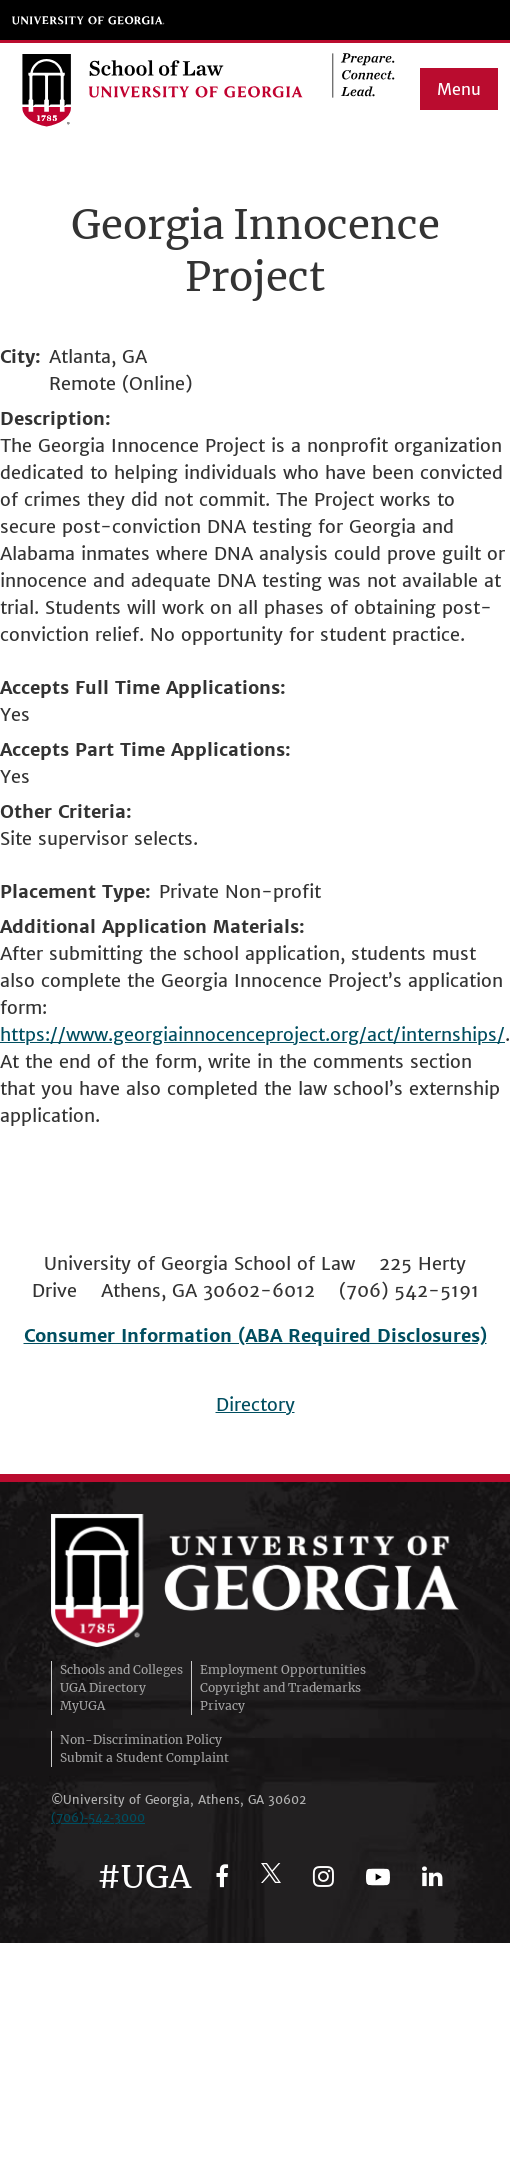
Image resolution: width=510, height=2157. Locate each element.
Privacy (222, 1705)
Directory (255, 1404)
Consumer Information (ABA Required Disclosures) (255, 1335)
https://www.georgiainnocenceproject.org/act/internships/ (252, 1034)
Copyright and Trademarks (280, 1687)
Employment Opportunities (283, 1669)
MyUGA (82, 1705)
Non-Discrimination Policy (141, 1739)
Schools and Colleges (121, 1669)
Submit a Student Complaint (144, 1757)
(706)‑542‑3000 (98, 1817)
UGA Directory (103, 1687)
